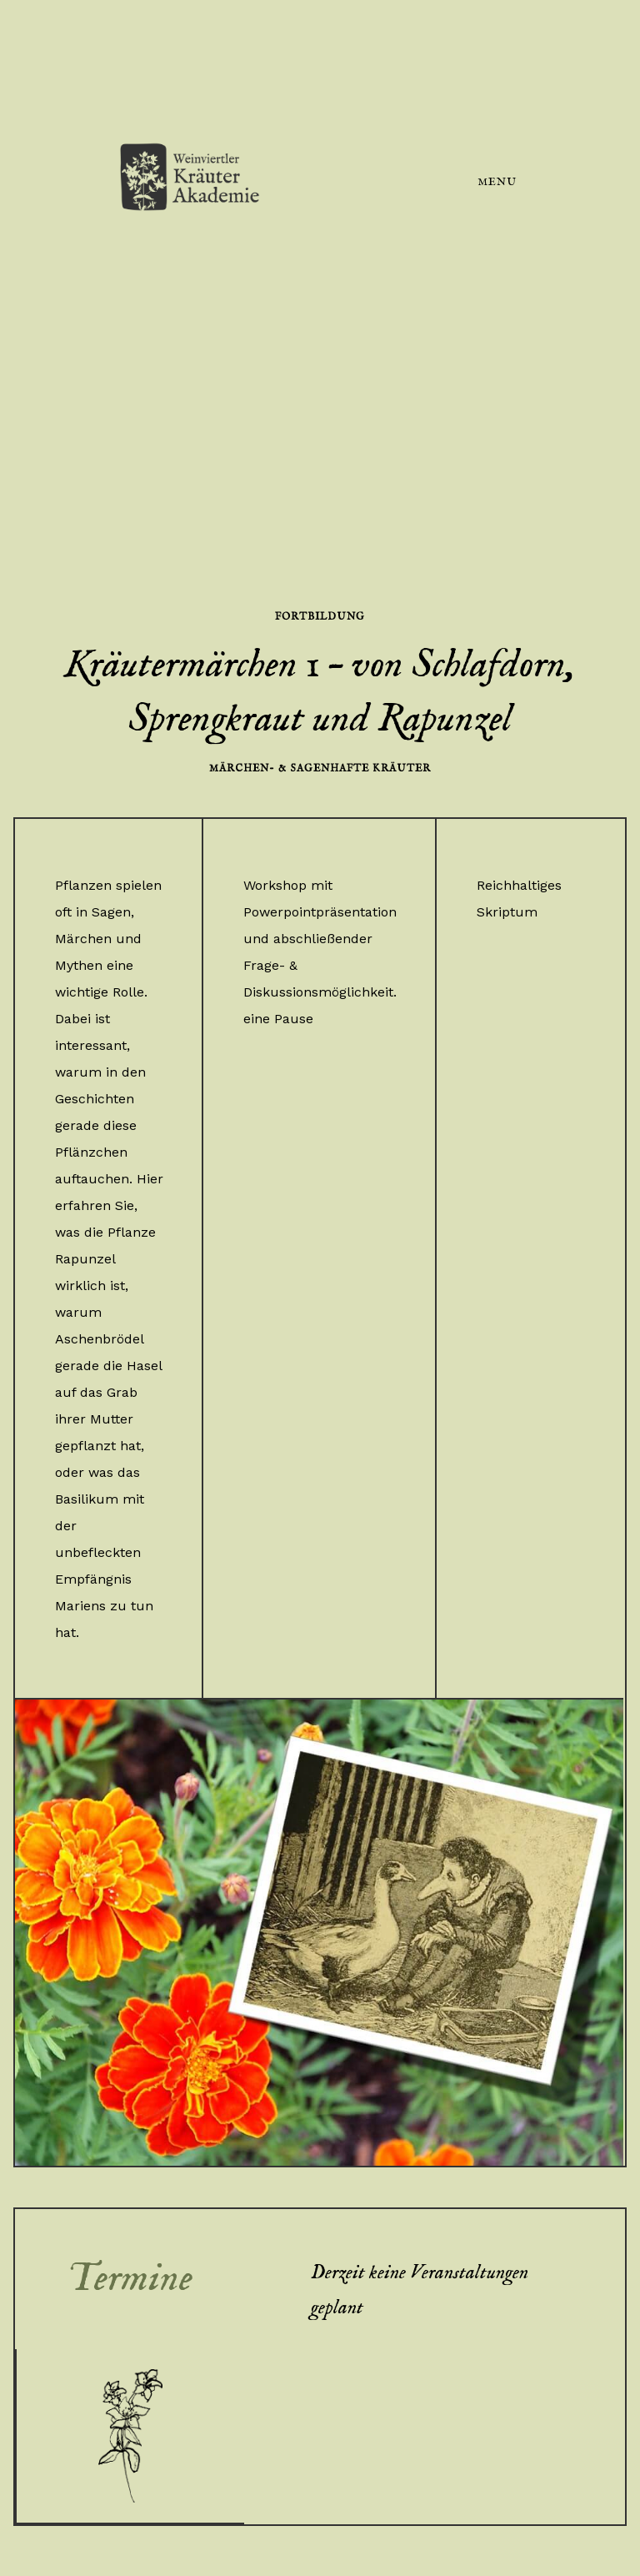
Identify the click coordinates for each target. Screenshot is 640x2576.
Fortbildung (320, 616)
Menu (497, 182)
